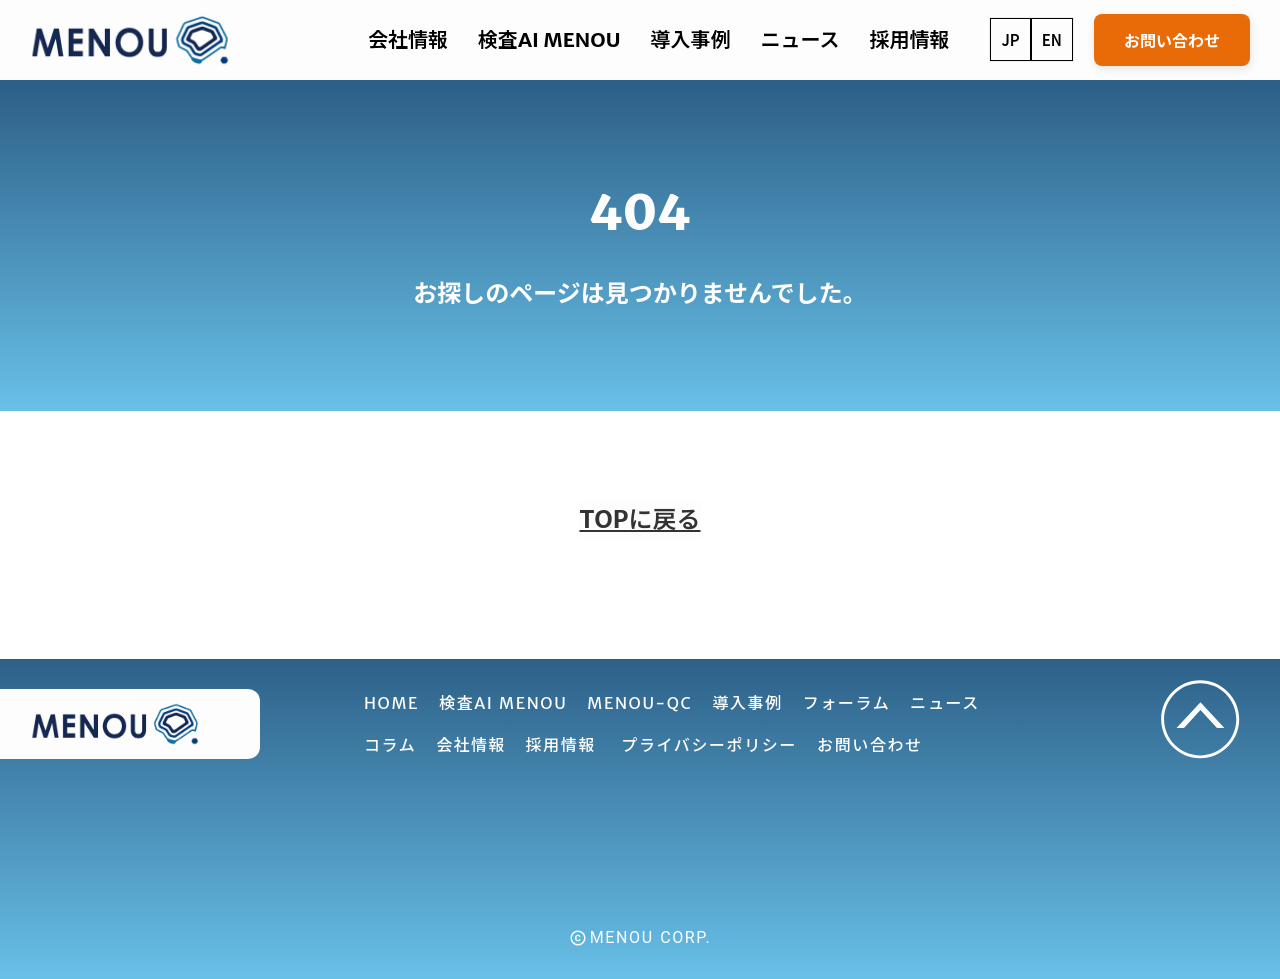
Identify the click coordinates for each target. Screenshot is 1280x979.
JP (1010, 39)
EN (1052, 39)
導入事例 (690, 39)
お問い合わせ (1172, 40)
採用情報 (909, 39)
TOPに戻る (639, 519)
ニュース (799, 39)
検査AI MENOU (549, 39)
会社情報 (470, 745)
